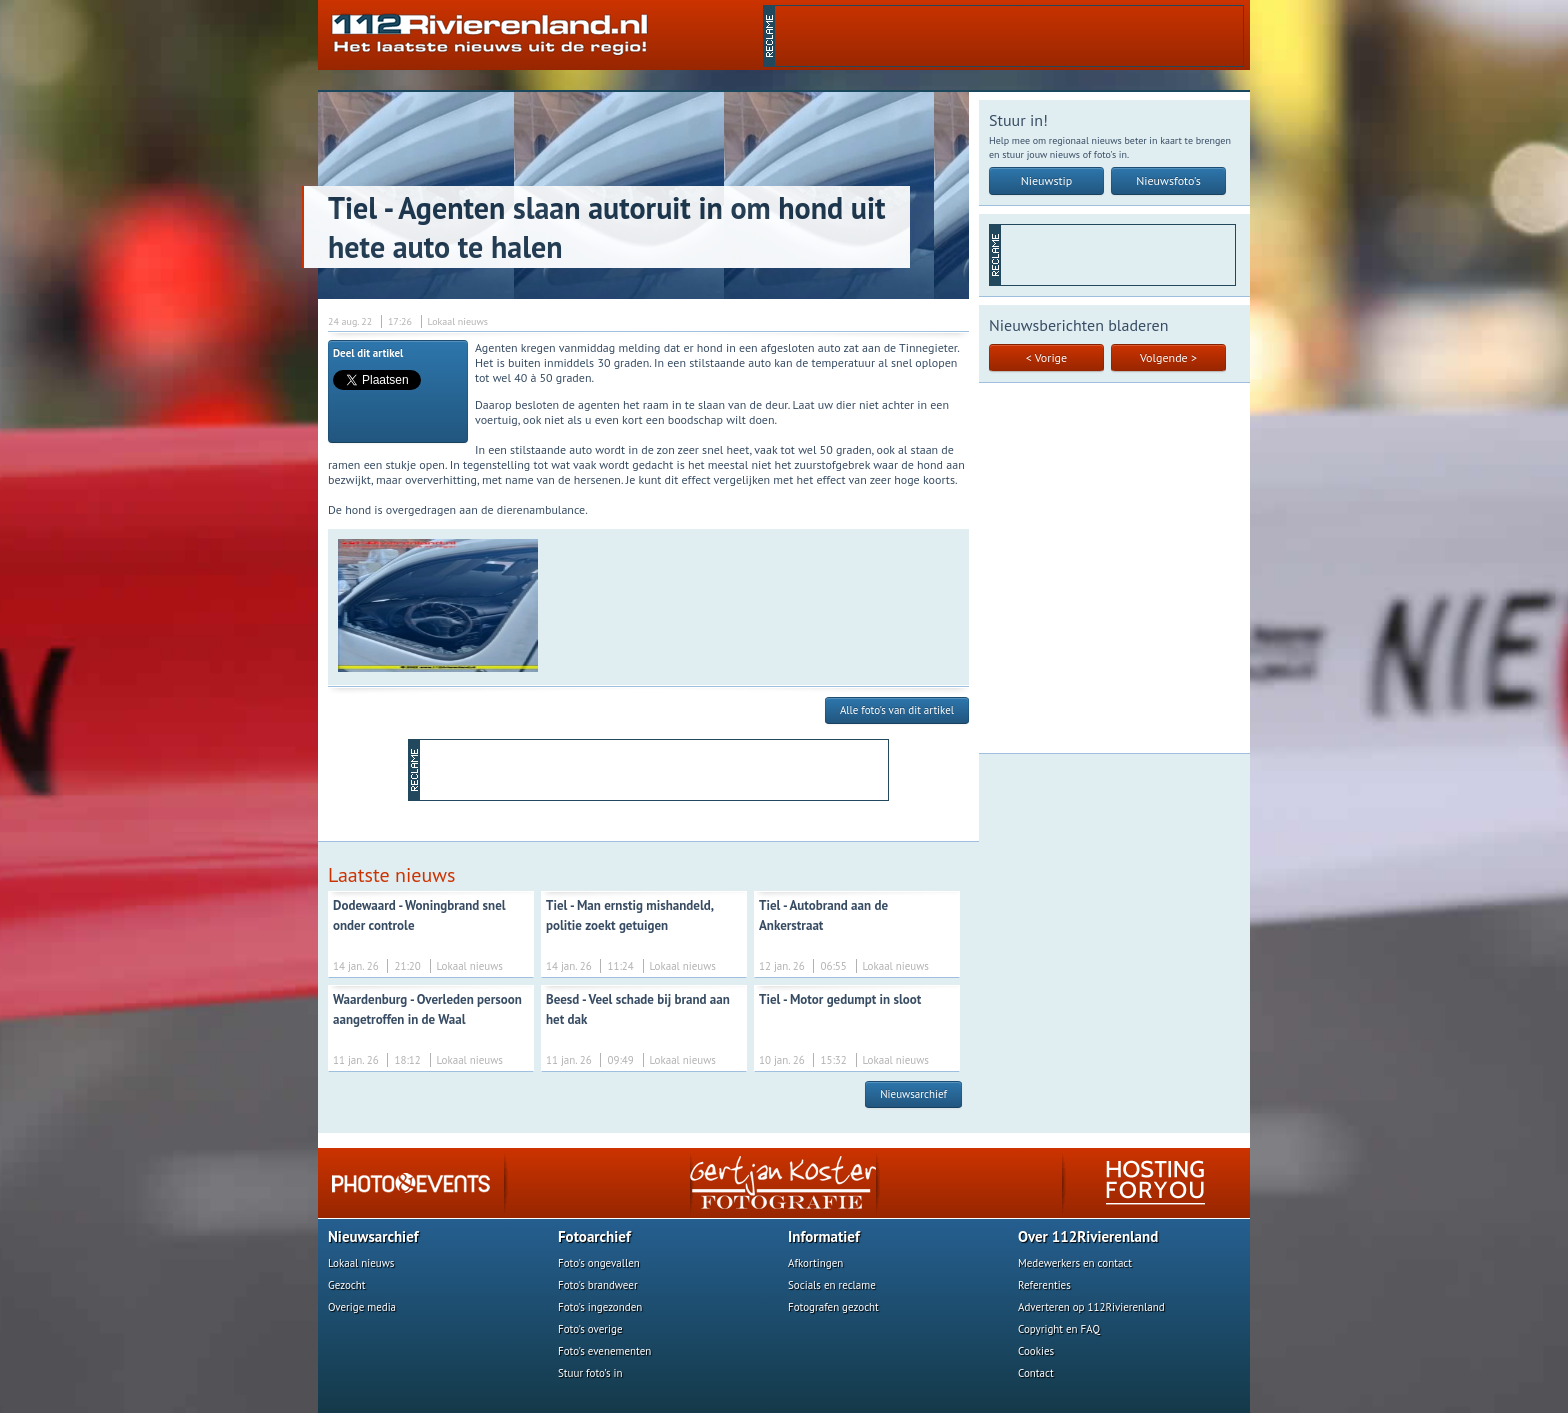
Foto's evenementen (604, 1351)
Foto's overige (590, 1329)
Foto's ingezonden (600, 1307)
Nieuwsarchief (913, 1094)
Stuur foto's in (590, 1373)
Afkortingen (815, 1263)
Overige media (362, 1307)
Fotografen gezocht (833, 1307)
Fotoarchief (594, 1236)
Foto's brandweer (598, 1285)
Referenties (1044, 1285)
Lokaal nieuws (361, 1263)
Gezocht (347, 1285)
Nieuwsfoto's (1168, 180)
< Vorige (1046, 357)
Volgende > (1168, 357)
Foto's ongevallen (599, 1263)
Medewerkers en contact (1075, 1263)
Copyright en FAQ (1059, 1329)
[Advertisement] (1009, 36)
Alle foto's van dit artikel (897, 710)
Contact (1036, 1373)
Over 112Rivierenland (1088, 1236)
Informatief (824, 1236)
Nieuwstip (1047, 180)
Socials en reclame (832, 1285)
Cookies (1036, 1351)
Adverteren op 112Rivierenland (1091, 1307)
